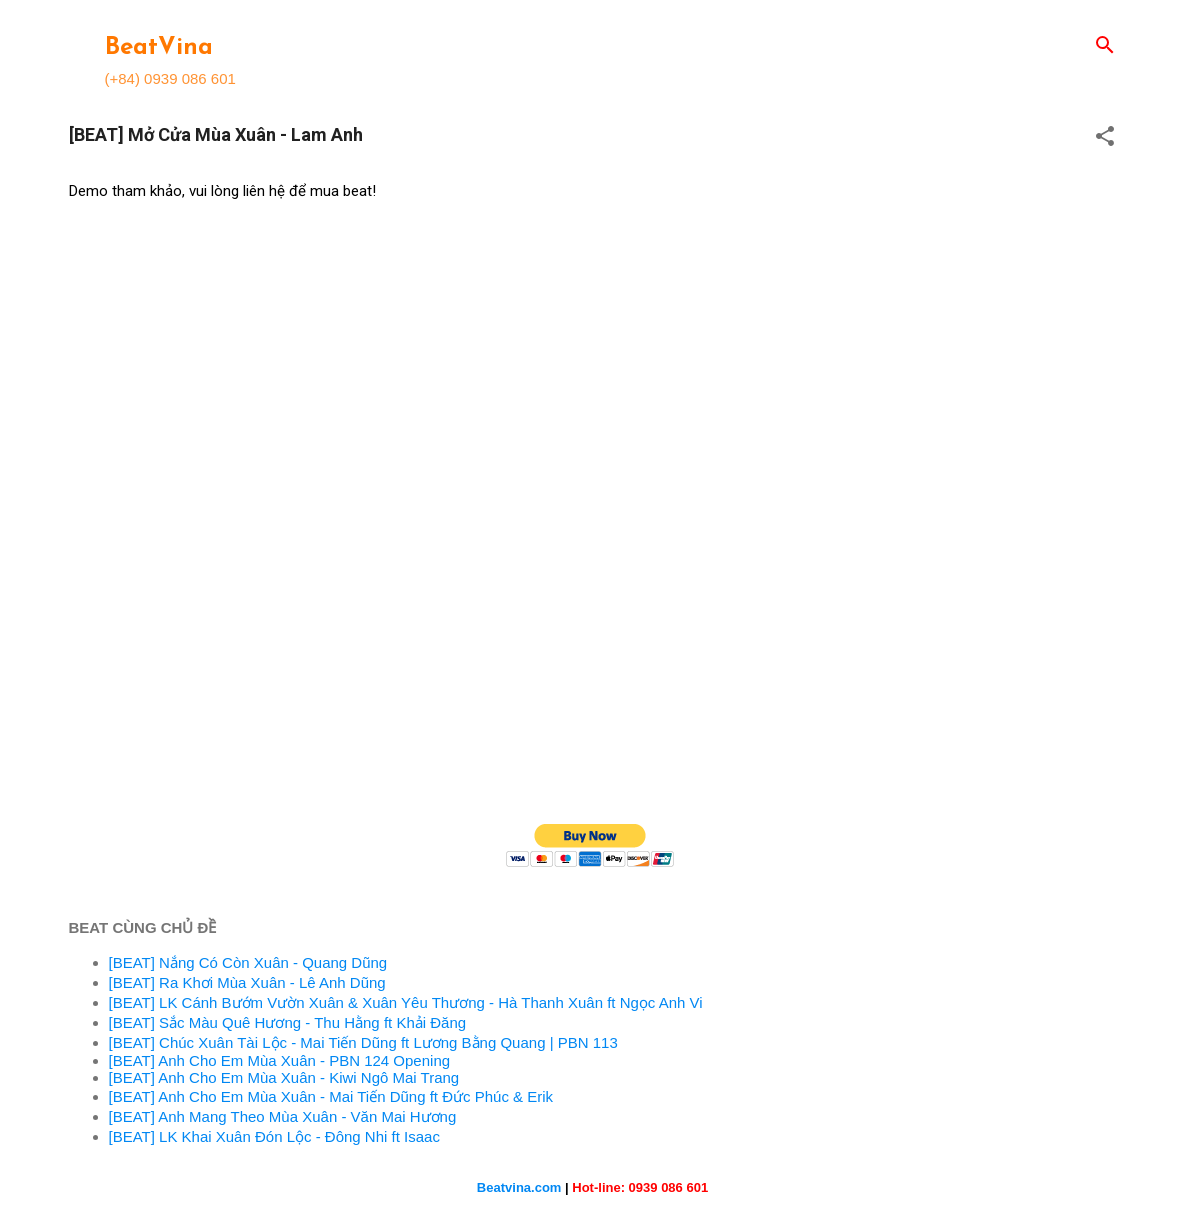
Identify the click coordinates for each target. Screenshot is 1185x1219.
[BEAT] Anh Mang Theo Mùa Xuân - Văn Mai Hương (283, 1116)
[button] (1105, 137)
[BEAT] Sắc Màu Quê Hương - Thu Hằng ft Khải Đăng (288, 1022)
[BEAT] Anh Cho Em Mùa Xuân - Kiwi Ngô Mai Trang (284, 1077)
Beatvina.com (519, 1187)
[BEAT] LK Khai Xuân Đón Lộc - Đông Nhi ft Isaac (274, 1136)
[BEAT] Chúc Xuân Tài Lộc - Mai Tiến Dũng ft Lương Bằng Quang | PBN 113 (363, 1042)
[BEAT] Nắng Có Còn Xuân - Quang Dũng (248, 962)
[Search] (1105, 46)
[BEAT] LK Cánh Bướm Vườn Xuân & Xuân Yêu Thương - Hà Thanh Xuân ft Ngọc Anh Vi (406, 1002)
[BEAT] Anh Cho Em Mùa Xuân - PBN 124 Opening (280, 1060)
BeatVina (159, 48)
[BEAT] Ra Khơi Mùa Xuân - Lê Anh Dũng (247, 982)
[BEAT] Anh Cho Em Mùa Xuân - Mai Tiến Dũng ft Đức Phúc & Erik (331, 1096)
